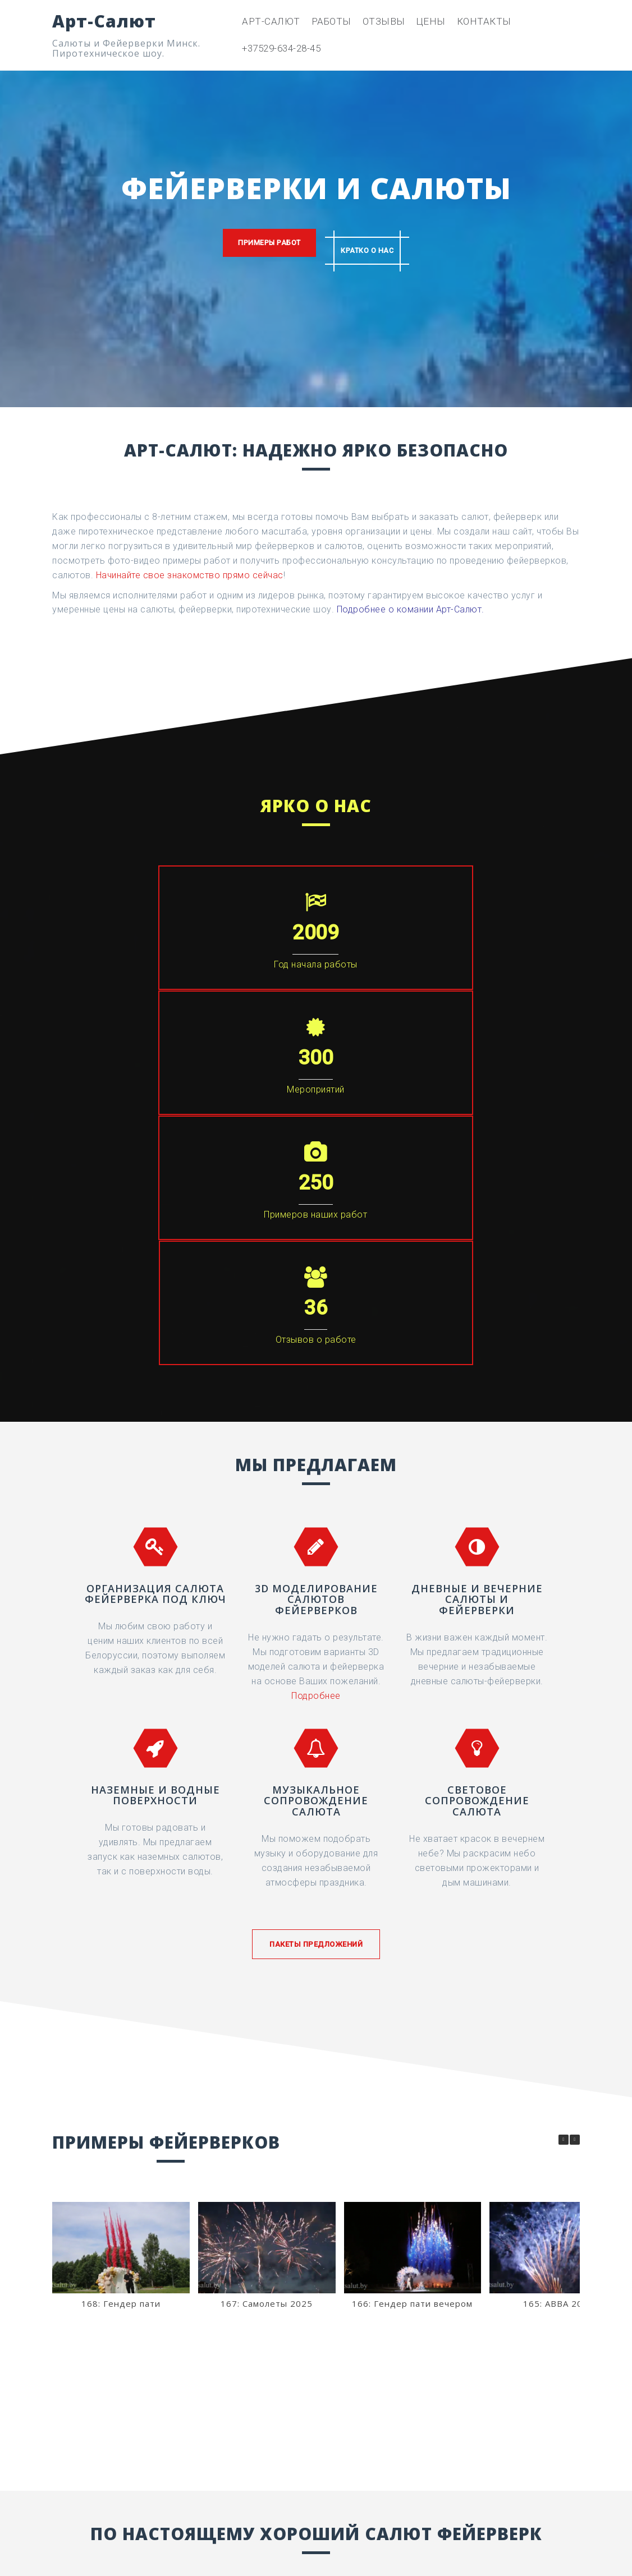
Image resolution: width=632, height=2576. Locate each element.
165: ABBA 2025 (558, 1928)
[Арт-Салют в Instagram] (432, 2454)
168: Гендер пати (121, 1928)
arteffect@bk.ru (113, 2528)
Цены (431, 21)
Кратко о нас (375, 244)
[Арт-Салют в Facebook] (392, 2454)
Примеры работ (261, 244)
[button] (575, 1764)
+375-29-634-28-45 (316, 2282)
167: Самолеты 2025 (267, 1928)
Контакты (484, 21)
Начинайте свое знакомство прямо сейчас (189, 575)
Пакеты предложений (316, 1568)
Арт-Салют (104, 21)
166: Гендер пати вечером (412, 1928)
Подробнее (316, 1320)
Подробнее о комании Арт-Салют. (410, 609)
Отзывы (384, 21)
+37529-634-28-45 (281, 48)
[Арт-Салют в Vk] (472, 2454)
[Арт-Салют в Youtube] (512, 2454)
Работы (331, 21)
